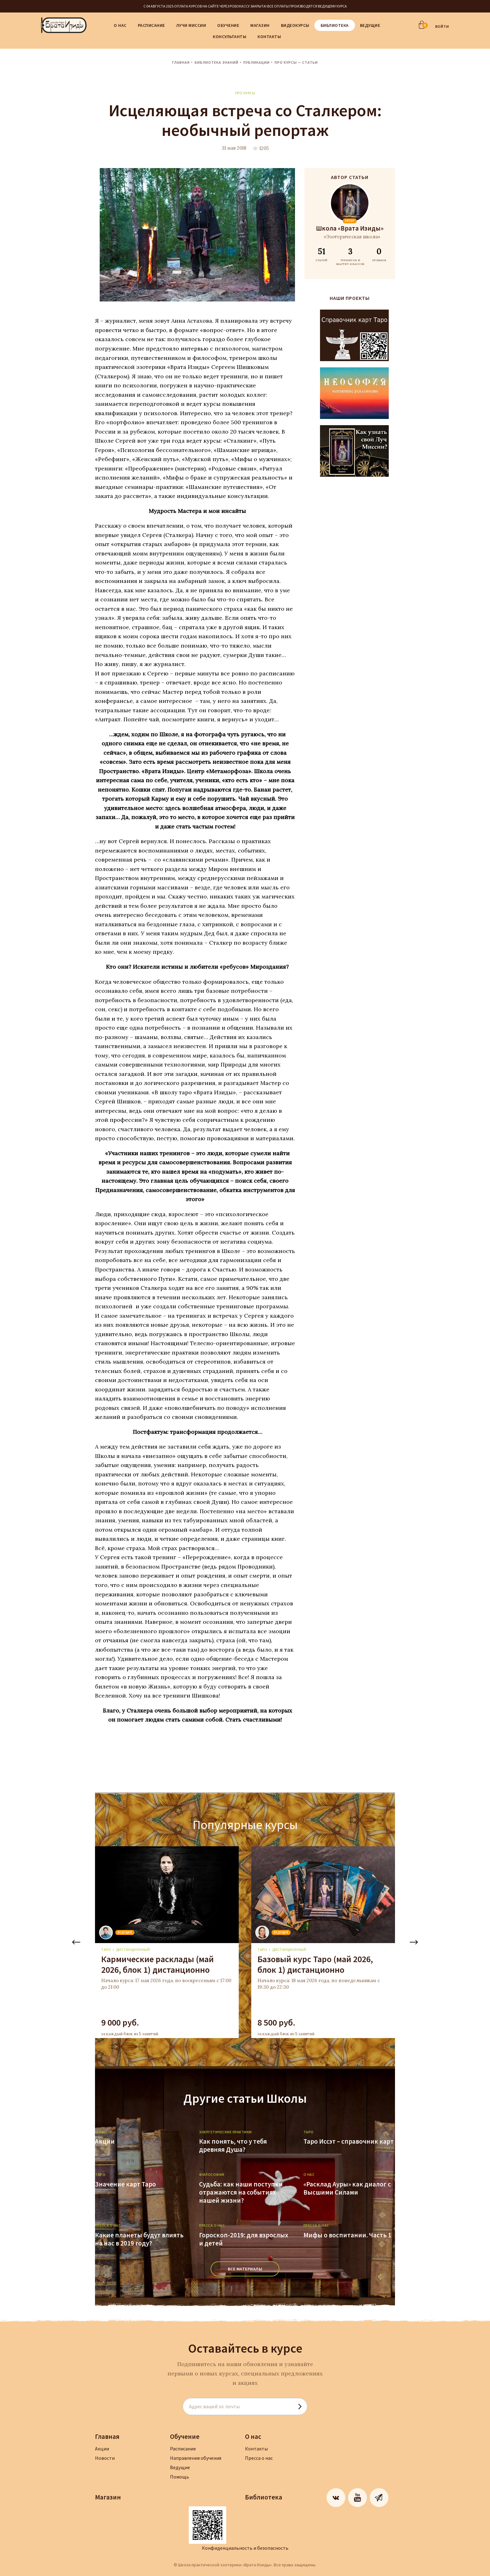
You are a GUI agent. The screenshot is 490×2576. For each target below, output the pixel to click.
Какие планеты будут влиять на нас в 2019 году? (139, 2239)
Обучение (228, 25)
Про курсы (245, 93)
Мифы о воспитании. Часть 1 (347, 2235)
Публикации (256, 62)
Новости (105, 2458)
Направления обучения (195, 2458)
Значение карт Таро (125, 2184)
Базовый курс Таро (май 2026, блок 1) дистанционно (315, 1964)
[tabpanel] (167, 1942)
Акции (105, 2141)
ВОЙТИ (442, 26)
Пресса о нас (259, 2458)
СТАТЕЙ (321, 254)
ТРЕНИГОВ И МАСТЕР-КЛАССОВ (350, 256)
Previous (76, 1942)
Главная (181, 62)
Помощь (179, 2477)
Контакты (269, 36)
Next (413, 1942)
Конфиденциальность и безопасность (245, 2548)
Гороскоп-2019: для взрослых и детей (243, 2239)
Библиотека (335, 25)
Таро (106, 1949)
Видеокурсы (295, 25)
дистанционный (133, 1949)
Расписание (151, 25)
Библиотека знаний (216, 62)
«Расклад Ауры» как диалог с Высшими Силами (347, 2188)
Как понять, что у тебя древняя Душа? (233, 2145)
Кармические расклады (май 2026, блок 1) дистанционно (157, 1964)
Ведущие (370, 25)
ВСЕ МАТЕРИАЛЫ (245, 2269)
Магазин (260, 25)
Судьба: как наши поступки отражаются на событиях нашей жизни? (241, 2192)
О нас (120, 25)
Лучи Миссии (191, 25)
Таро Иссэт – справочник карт (348, 2141)
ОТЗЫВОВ (379, 254)
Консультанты (229, 36)
